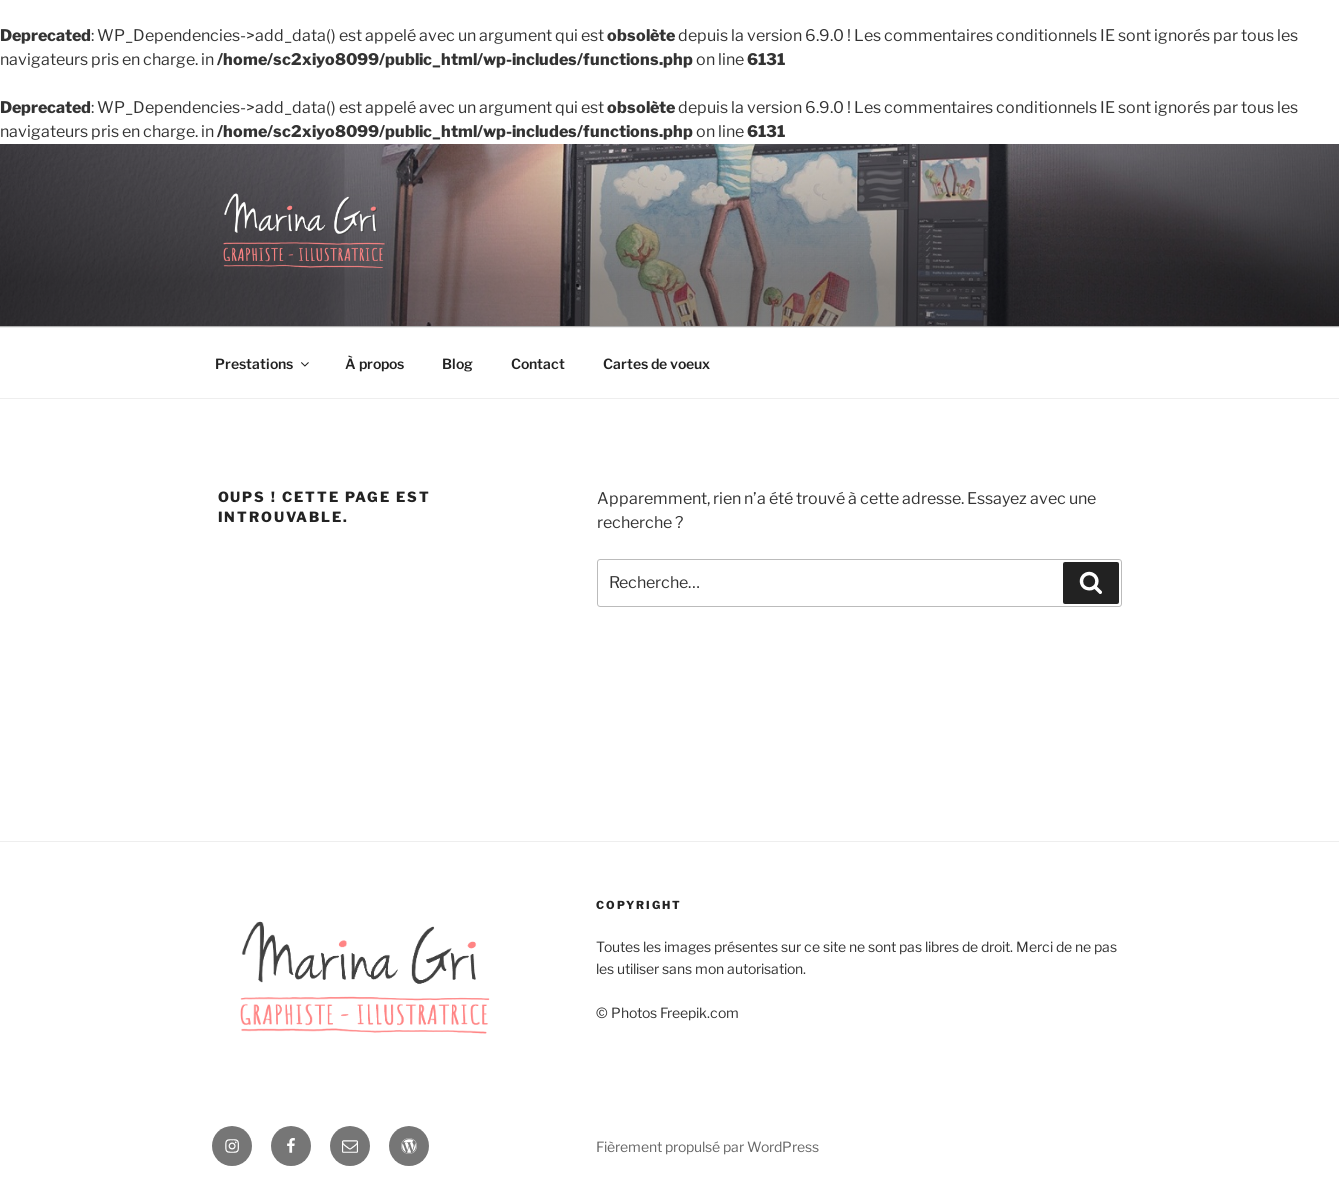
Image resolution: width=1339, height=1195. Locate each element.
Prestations (263, 363)
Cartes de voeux (656, 363)
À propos (374, 363)
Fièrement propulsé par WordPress (707, 1146)
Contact (538, 363)
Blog (457, 363)
